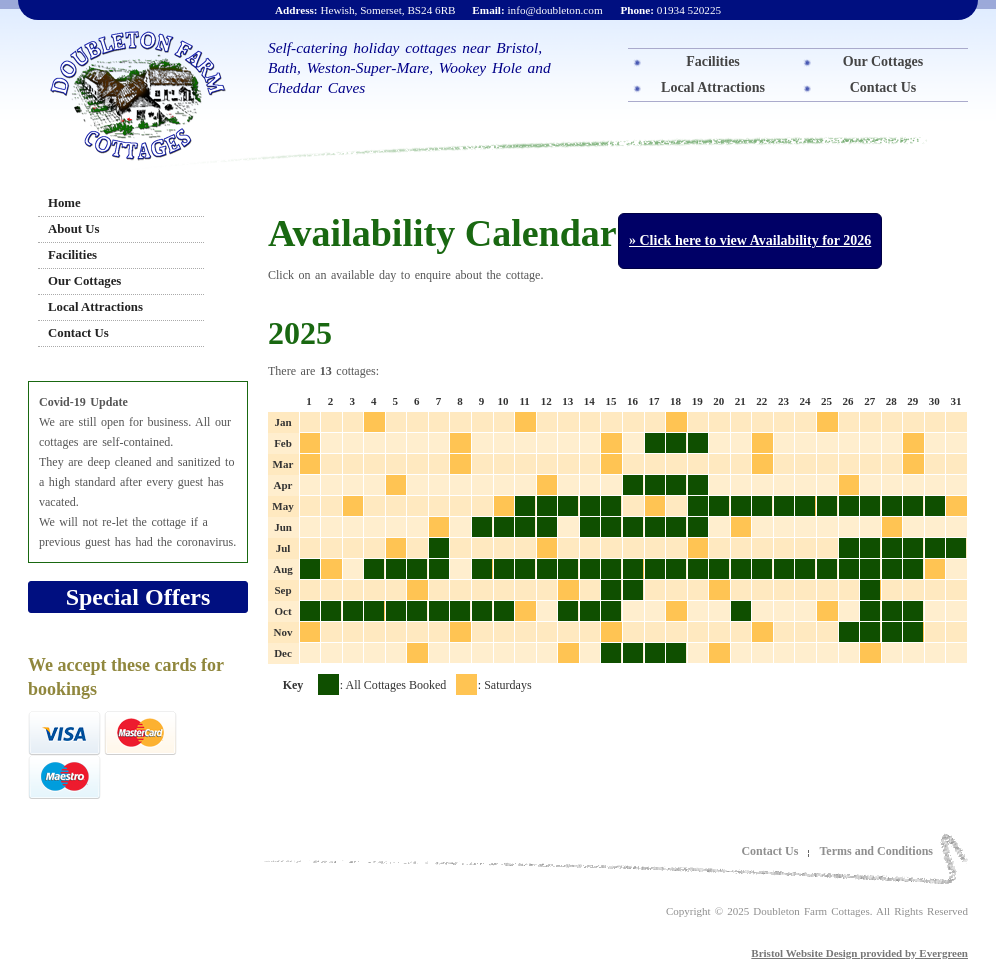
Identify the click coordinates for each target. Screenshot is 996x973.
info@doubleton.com (537, 10)
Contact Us (883, 87)
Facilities (713, 61)
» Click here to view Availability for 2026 (750, 240)
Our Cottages (883, 61)
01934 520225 (670, 10)
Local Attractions (713, 87)
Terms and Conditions (876, 851)
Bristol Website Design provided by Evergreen (859, 953)
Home (64, 203)
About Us (74, 229)
